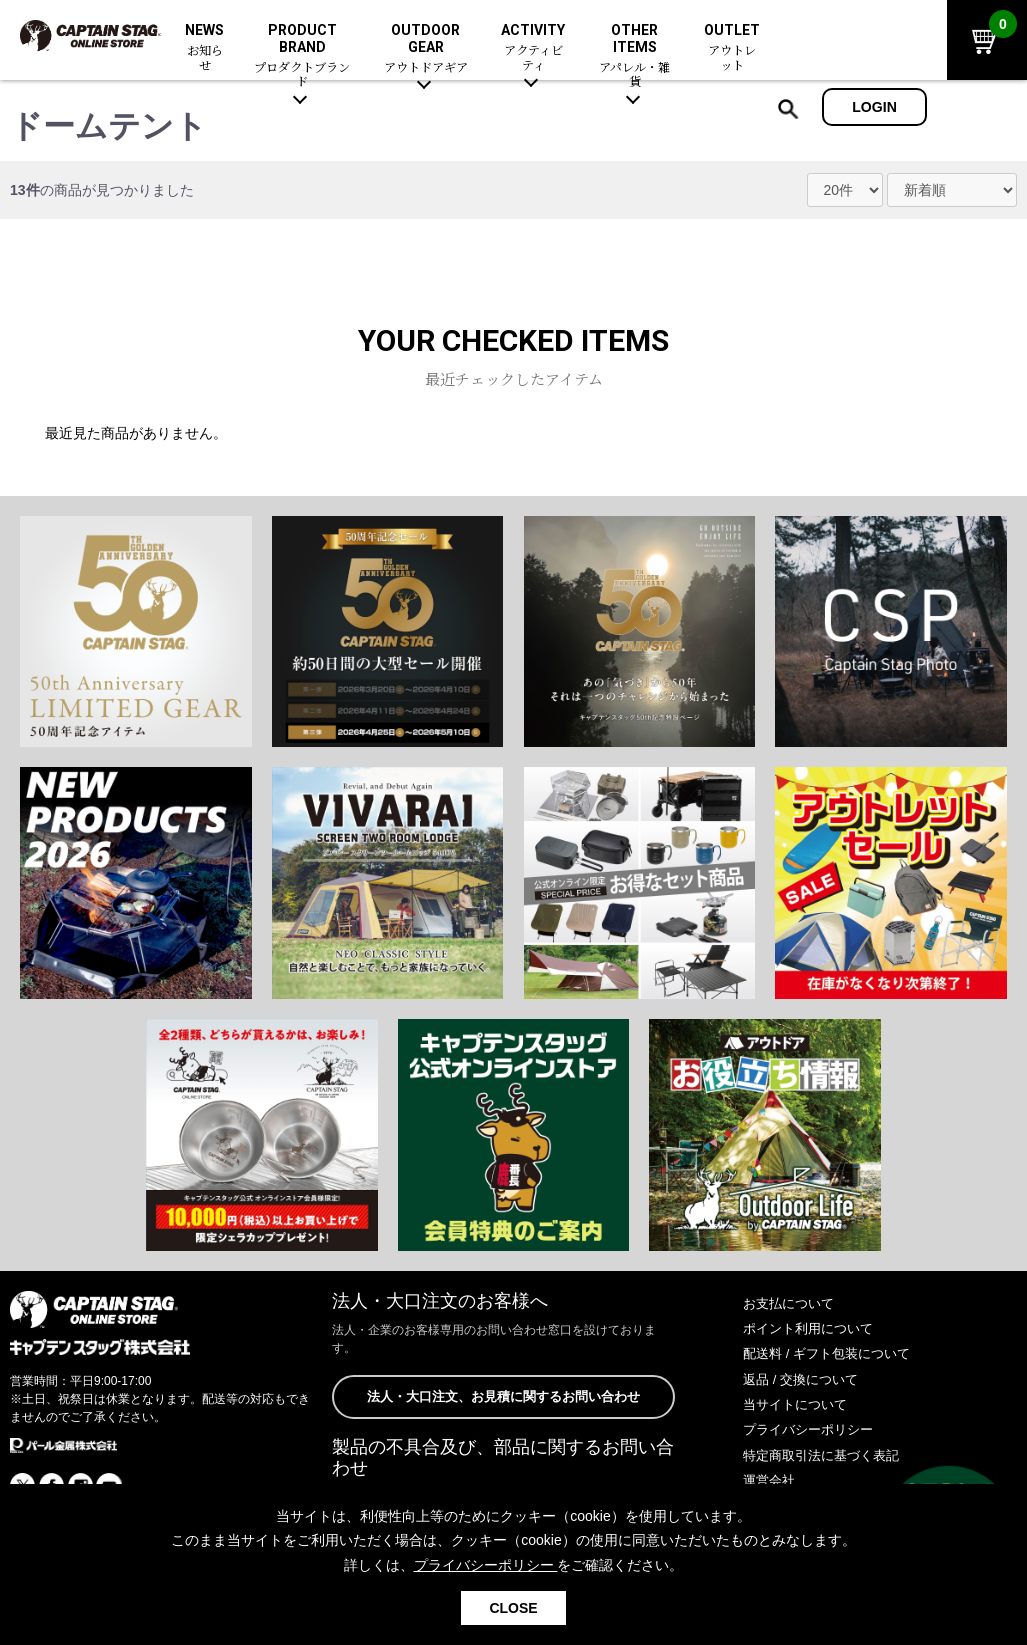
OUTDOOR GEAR (426, 49)
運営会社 (771, 1480)
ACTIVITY (533, 48)
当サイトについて (799, 1404)
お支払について (792, 1303)
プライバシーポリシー (813, 1429)
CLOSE (513, 1608)
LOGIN (874, 107)
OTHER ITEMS (634, 56)
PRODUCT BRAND (302, 56)
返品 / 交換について (805, 1379)
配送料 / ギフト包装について (833, 1353)
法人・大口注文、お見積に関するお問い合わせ (503, 1397)
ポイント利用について (813, 1328)
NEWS (204, 48)
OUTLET (731, 48)
